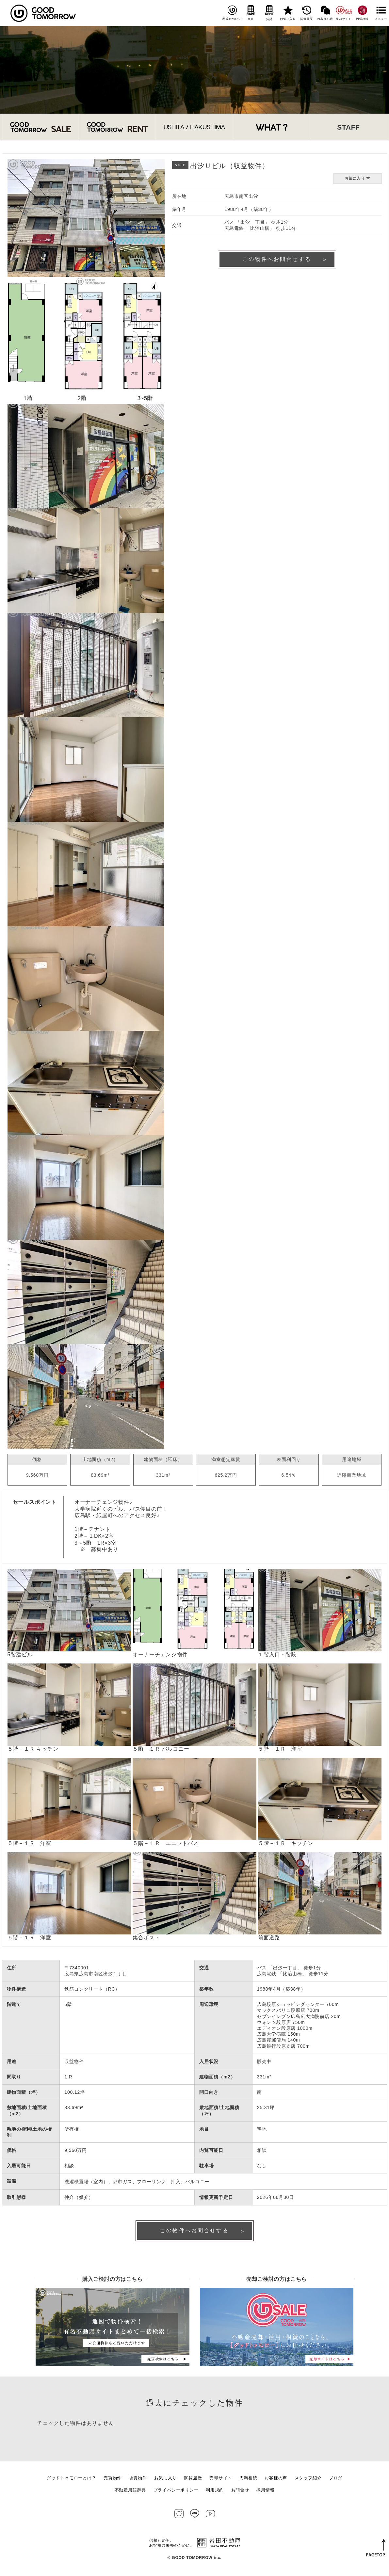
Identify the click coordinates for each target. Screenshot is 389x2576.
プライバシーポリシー (176, 2491)
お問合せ (240, 2491)
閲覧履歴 (306, 13)
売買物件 (113, 2479)
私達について (231, 13)
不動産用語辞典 (130, 2491)
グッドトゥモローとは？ (71, 2479)
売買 (250, 13)
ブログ (335, 2479)
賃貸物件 (138, 2479)
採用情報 (265, 2491)
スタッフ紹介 (308, 2479)
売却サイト (344, 13)
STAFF (348, 127)
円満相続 (362, 13)
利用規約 (215, 2491)
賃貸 (269, 13)
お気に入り (288, 13)
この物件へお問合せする (276, 259)
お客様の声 (325, 13)
